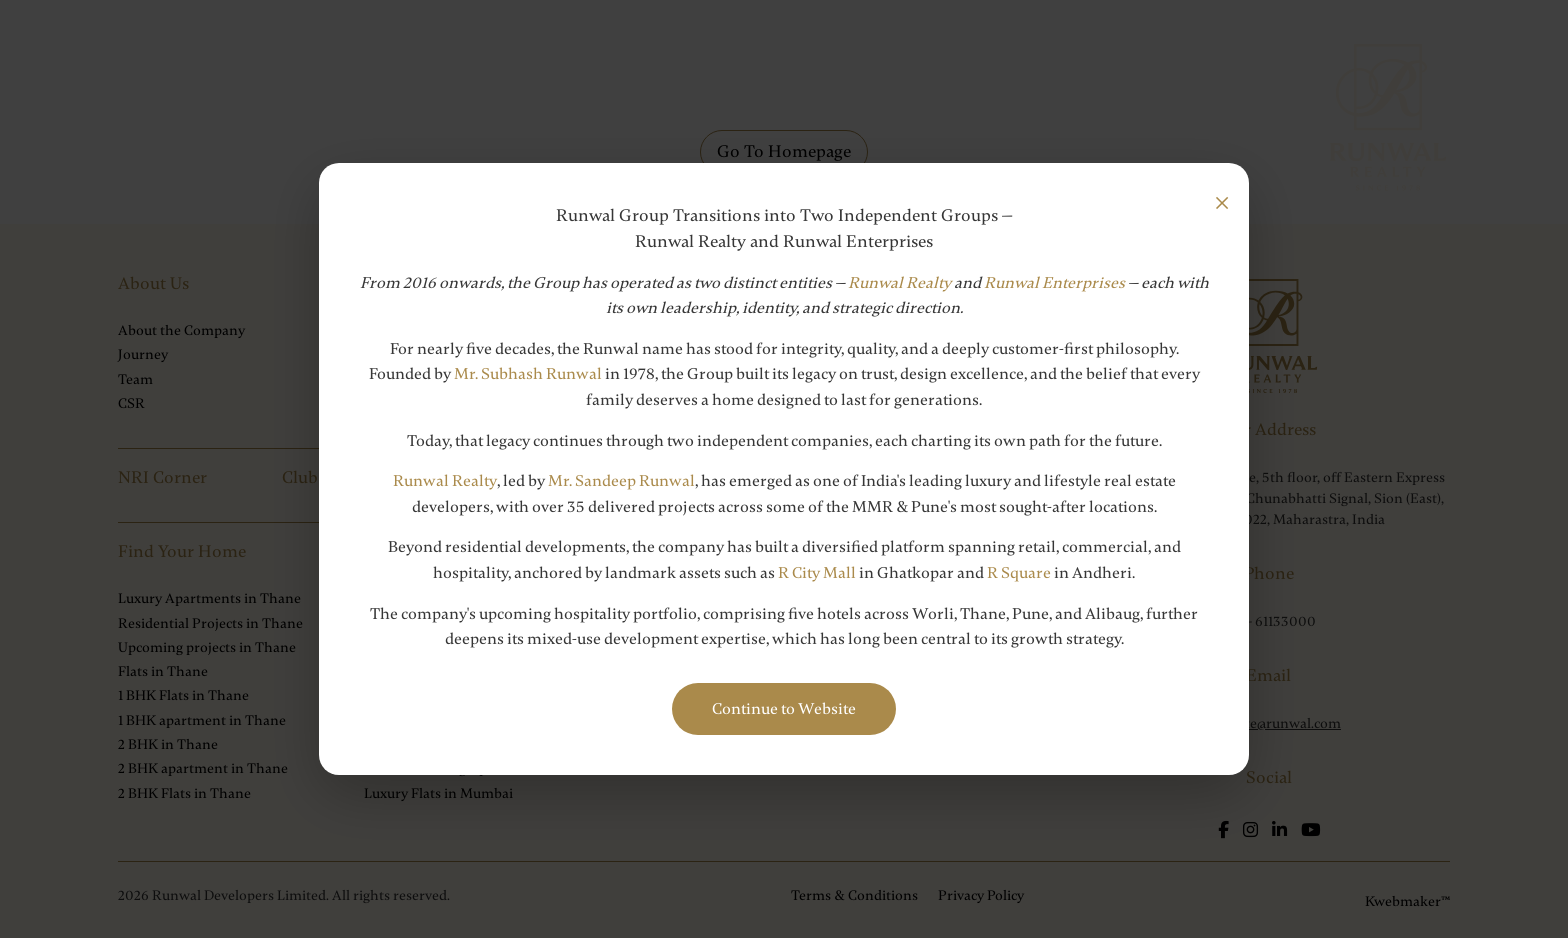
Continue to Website (784, 709)
